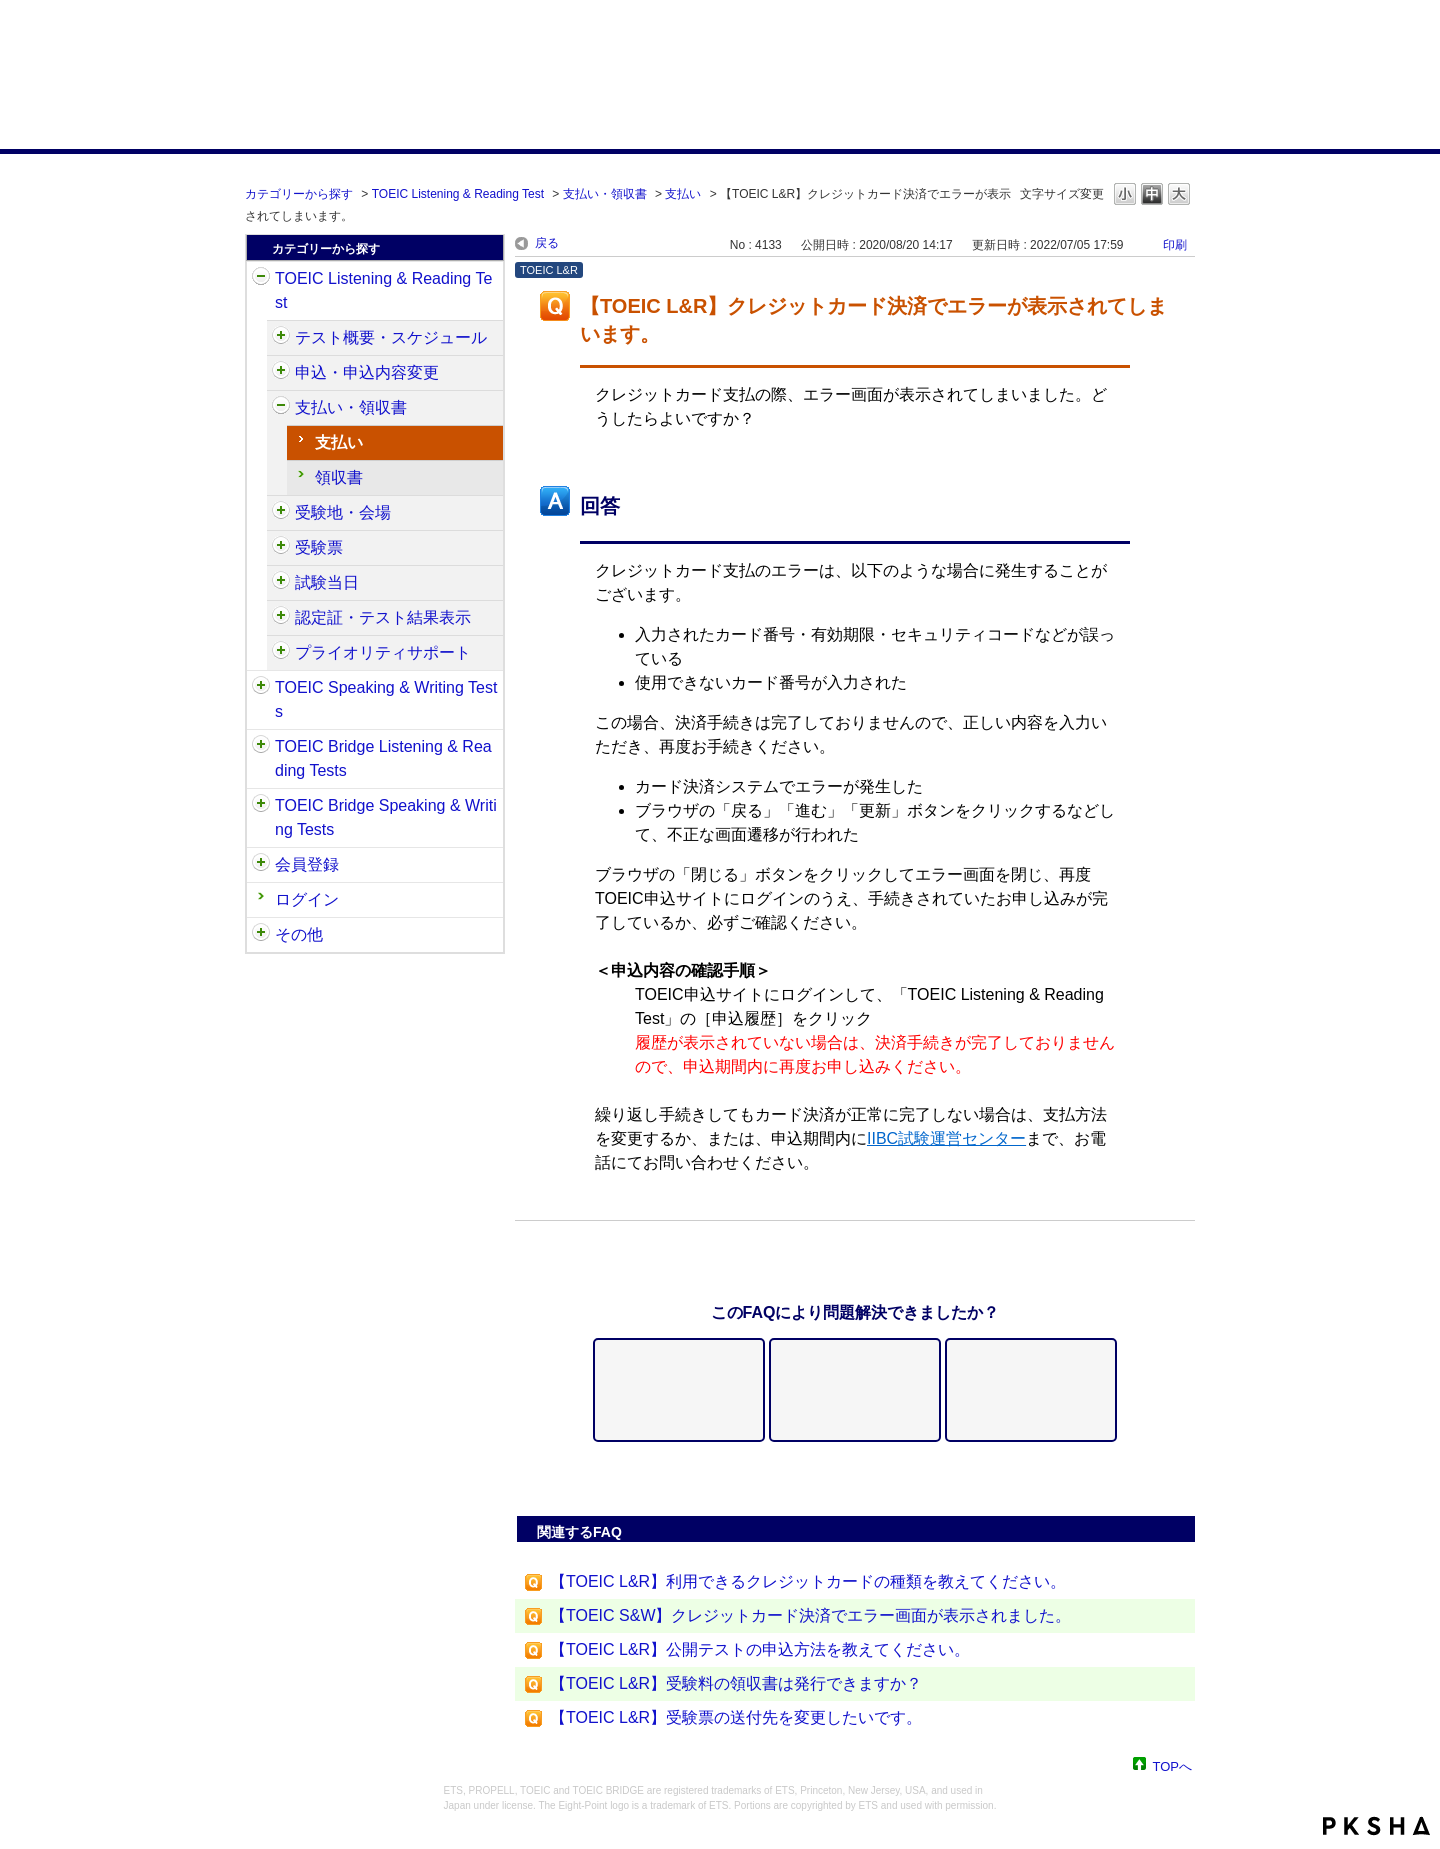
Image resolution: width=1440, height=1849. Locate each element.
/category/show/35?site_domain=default (261, 935)
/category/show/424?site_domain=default (281, 408)
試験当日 (327, 582)
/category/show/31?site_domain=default (261, 279)
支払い (683, 194)
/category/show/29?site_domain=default (261, 865)
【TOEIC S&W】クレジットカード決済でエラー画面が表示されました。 (811, 1615)
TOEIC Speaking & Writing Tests (386, 699)
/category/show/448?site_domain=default (281, 653)
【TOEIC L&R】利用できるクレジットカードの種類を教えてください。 (808, 1581)
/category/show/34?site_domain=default (261, 806)
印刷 (1175, 245)
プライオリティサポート (383, 652)
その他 (299, 934)
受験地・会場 (343, 512)
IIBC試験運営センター (946, 1138)
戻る (547, 243)
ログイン (307, 899)
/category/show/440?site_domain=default (281, 618)
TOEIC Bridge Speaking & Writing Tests (386, 817)
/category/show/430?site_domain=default (281, 548)
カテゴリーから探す (299, 194)
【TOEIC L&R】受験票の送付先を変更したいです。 (736, 1717)
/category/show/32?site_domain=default (261, 688)
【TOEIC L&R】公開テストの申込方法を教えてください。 (760, 1649)
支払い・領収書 (605, 194)
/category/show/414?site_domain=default (281, 373)
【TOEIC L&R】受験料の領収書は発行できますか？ (736, 1683)
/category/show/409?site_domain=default (281, 338)
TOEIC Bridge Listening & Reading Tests (383, 758)
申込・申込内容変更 (367, 372)
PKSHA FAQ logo (1376, 1826)
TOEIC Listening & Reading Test (458, 194)
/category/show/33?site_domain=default (261, 747)
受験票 (319, 547)
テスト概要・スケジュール (391, 337)
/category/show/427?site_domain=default (281, 513)
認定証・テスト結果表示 (383, 617)
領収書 (339, 477)
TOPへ (1173, 1765)
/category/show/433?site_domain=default (281, 583)
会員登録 (307, 864)
